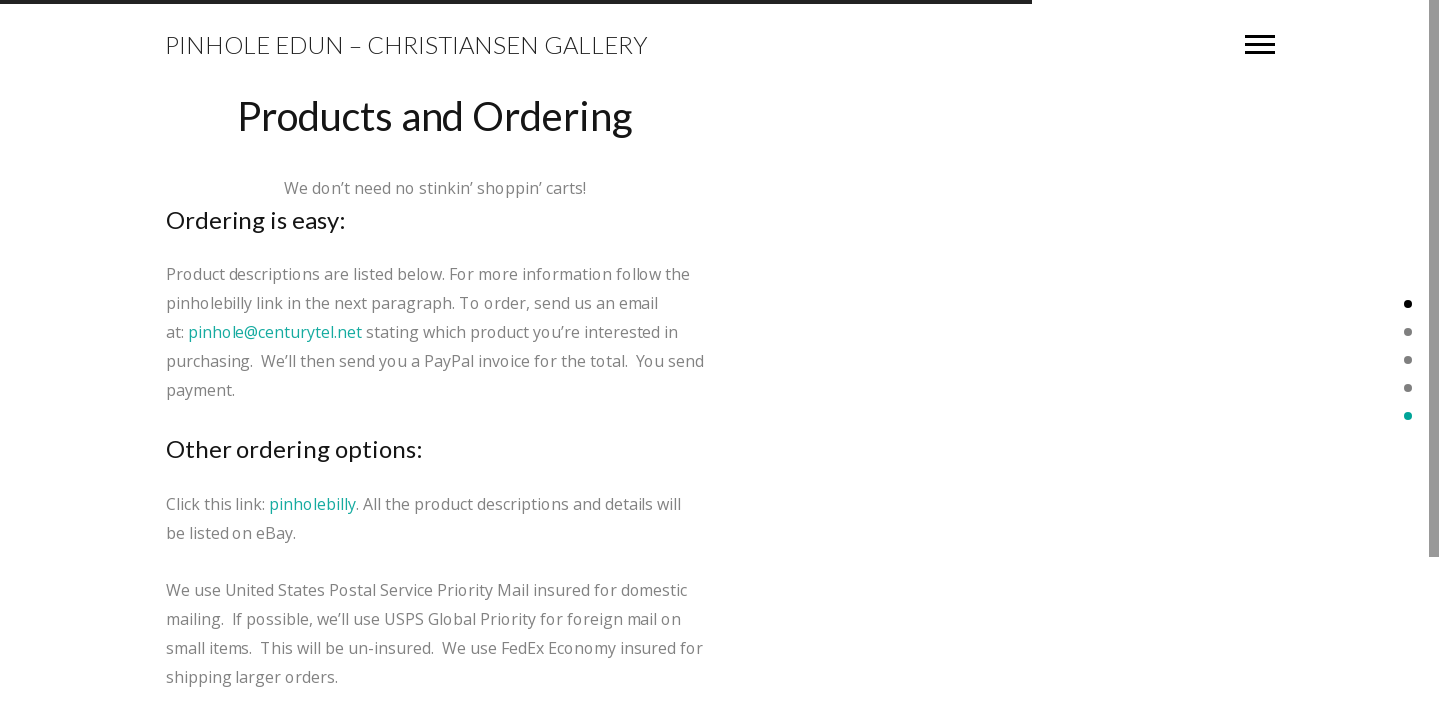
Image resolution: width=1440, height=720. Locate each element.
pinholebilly (313, 502)
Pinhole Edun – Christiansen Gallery (406, 45)
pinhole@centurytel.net (275, 330)
